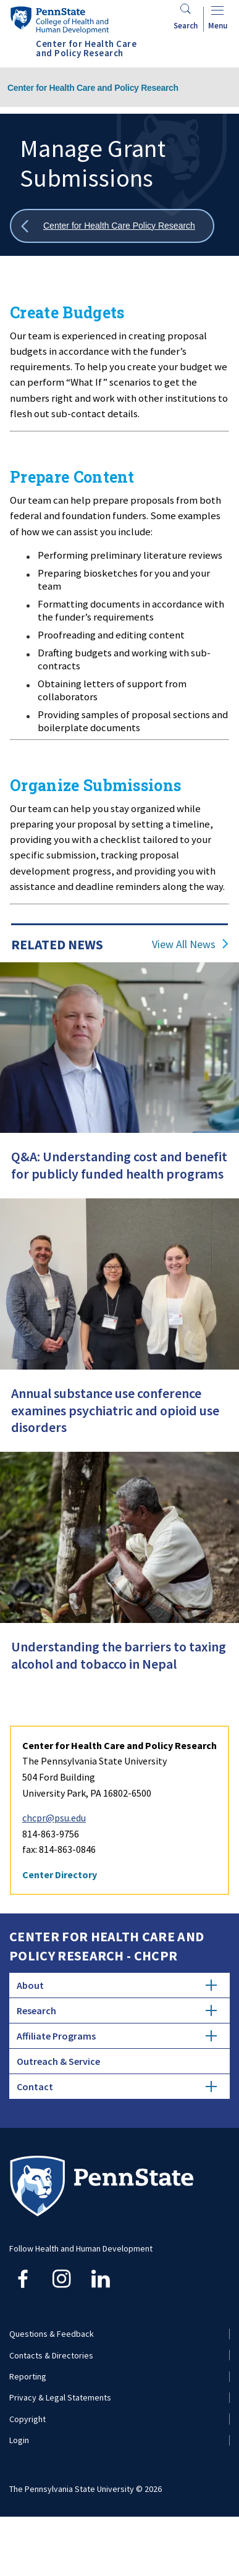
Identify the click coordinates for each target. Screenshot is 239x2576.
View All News (184, 944)
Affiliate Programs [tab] (117, 2036)
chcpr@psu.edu (54, 1817)
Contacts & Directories (51, 2355)
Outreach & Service (58, 2061)
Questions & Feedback (51, 2333)
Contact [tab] (117, 2086)
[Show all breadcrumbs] (112, 226)
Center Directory (59, 1874)
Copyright (27, 2419)
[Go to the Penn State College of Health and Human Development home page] (59, 20)
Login (19, 2440)
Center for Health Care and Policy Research (92, 88)
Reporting (27, 2376)
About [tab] (117, 1985)
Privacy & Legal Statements (60, 2397)
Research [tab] (117, 2010)
